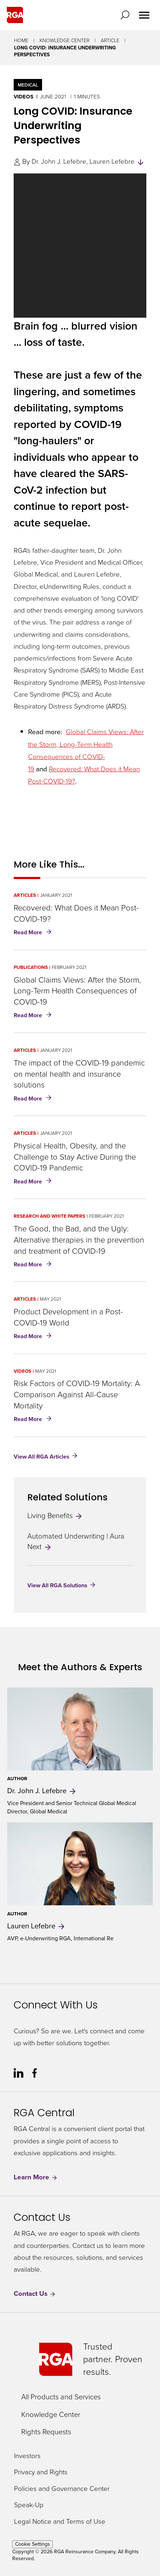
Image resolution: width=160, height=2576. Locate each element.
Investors (27, 2456)
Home (21, 40)
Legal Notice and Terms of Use (59, 2522)
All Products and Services (61, 2397)
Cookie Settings (32, 2544)
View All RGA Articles (41, 1456)
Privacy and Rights (41, 2472)
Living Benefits (55, 1515)
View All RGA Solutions (57, 1585)
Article (110, 40)
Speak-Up (29, 2505)
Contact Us (35, 2294)
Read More (34, 932)
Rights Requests (46, 2432)
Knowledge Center (65, 40)
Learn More (36, 2177)
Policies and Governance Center (62, 2489)
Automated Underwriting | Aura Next (75, 1541)
